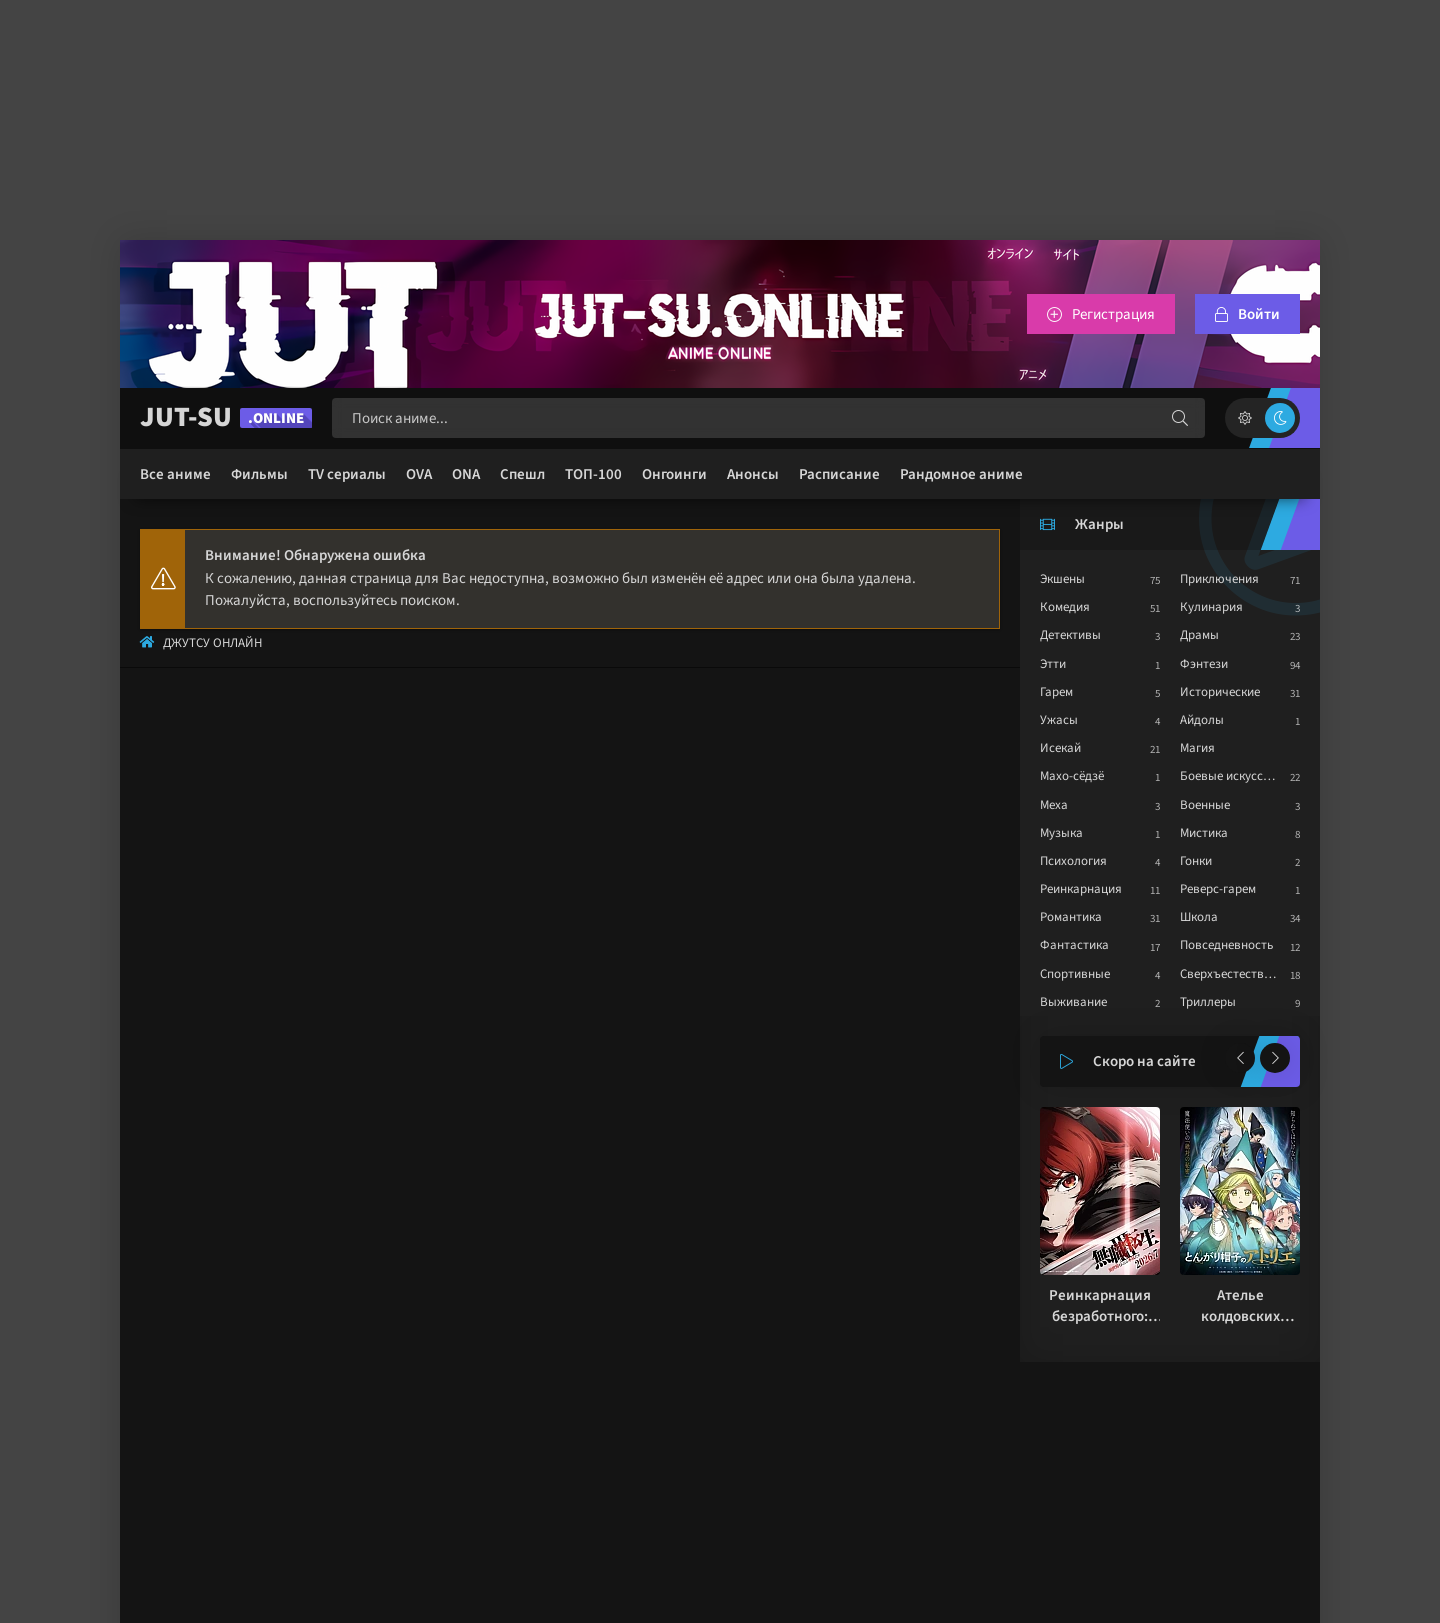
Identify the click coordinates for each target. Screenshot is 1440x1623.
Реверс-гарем (1218, 889)
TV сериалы (347, 474)
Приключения (1219, 579)
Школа (1199, 917)
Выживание (1073, 1002)
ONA (466, 474)
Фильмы (259, 474)
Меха (1054, 805)
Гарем (1056, 692)
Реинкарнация (1081, 889)
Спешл (522, 474)
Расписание (839, 474)
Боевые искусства (1231, 776)
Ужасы (1059, 720)
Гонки (1196, 861)
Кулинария (1211, 607)
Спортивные (1075, 974)
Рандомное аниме (961, 474)
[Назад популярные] (1240, 1058)
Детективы (1070, 635)
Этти (1053, 664)
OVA (419, 474)
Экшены (1062, 579)
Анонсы (753, 474)
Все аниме (175, 474)
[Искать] (1180, 418)
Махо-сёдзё (1072, 776)
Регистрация (1113, 314)
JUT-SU (226, 417)
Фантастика (1074, 945)
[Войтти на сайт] (1247, 314)
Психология (1073, 861)
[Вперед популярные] (1275, 1058)
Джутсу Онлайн (212, 643)
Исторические (1220, 692)
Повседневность (1226, 945)
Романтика (1071, 917)
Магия (1197, 748)
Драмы (1199, 635)
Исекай (1060, 748)
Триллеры (1208, 1002)
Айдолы (1202, 720)
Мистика (1204, 833)
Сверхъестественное (1238, 974)
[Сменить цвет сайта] (1262, 418)
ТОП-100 (593, 474)
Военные (1205, 805)
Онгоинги (674, 474)
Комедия (1065, 607)
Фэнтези (1204, 664)
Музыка (1061, 833)
